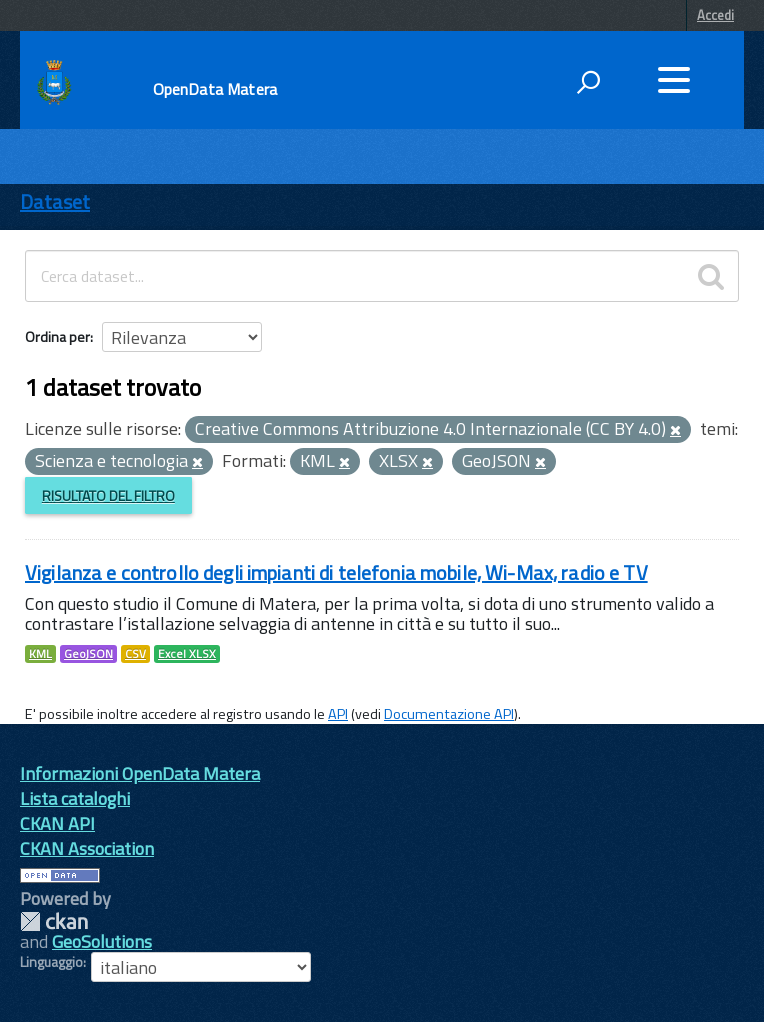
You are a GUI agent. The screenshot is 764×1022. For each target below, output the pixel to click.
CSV (135, 654)
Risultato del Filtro (108, 495)
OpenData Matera (215, 89)
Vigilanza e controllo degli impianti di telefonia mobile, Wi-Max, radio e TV (336, 572)
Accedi (715, 15)
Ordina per (57, 336)
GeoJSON (88, 654)
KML (40, 654)
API (338, 714)
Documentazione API (449, 714)
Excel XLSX (187, 654)
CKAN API (57, 823)
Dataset (55, 201)
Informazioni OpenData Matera (140, 773)
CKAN (54, 921)
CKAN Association (87, 848)
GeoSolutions (102, 941)
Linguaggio (51, 962)
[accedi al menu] (674, 80)
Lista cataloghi (75, 798)
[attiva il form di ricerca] (588, 82)
